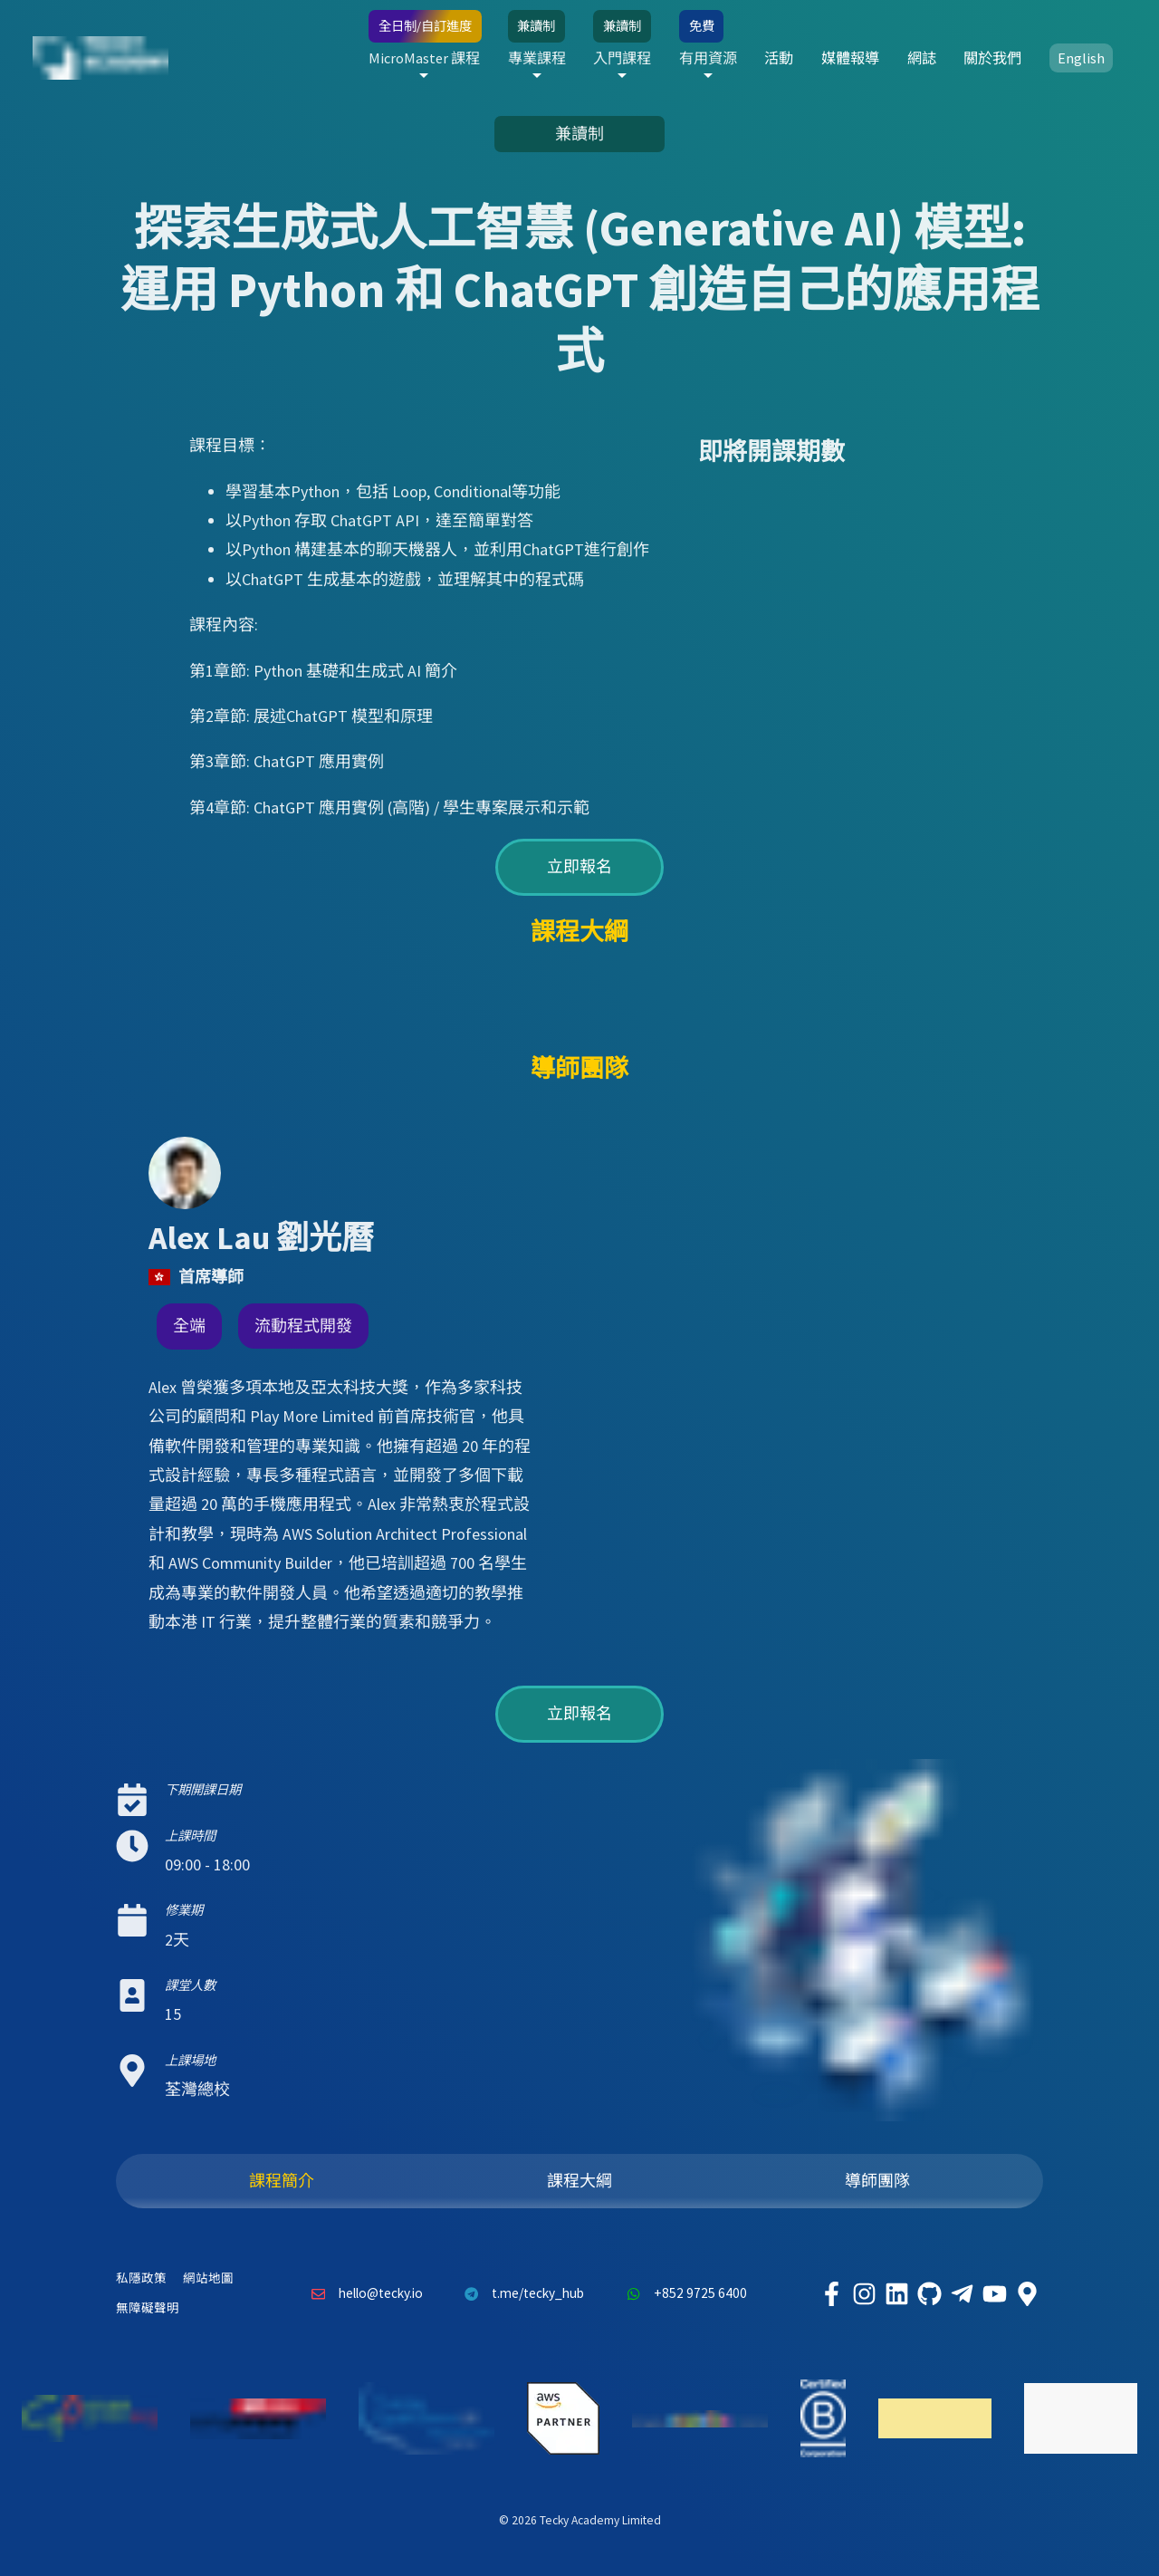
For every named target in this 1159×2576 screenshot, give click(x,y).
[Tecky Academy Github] (929, 2294)
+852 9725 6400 (682, 2294)
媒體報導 (850, 58)
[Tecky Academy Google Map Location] (1027, 2294)
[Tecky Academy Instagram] (864, 2294)
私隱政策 (141, 2278)
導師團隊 (877, 2180)
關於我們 (992, 58)
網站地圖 (208, 2278)
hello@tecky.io (362, 2294)
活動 (778, 58)
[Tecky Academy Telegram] (961, 2294)
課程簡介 (281, 2180)
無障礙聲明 (147, 2308)
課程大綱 (579, 2180)
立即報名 (579, 866)
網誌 (921, 58)
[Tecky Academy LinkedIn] (896, 2294)
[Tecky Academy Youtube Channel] (994, 2294)
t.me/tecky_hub (520, 2294)
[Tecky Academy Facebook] (831, 2294)
